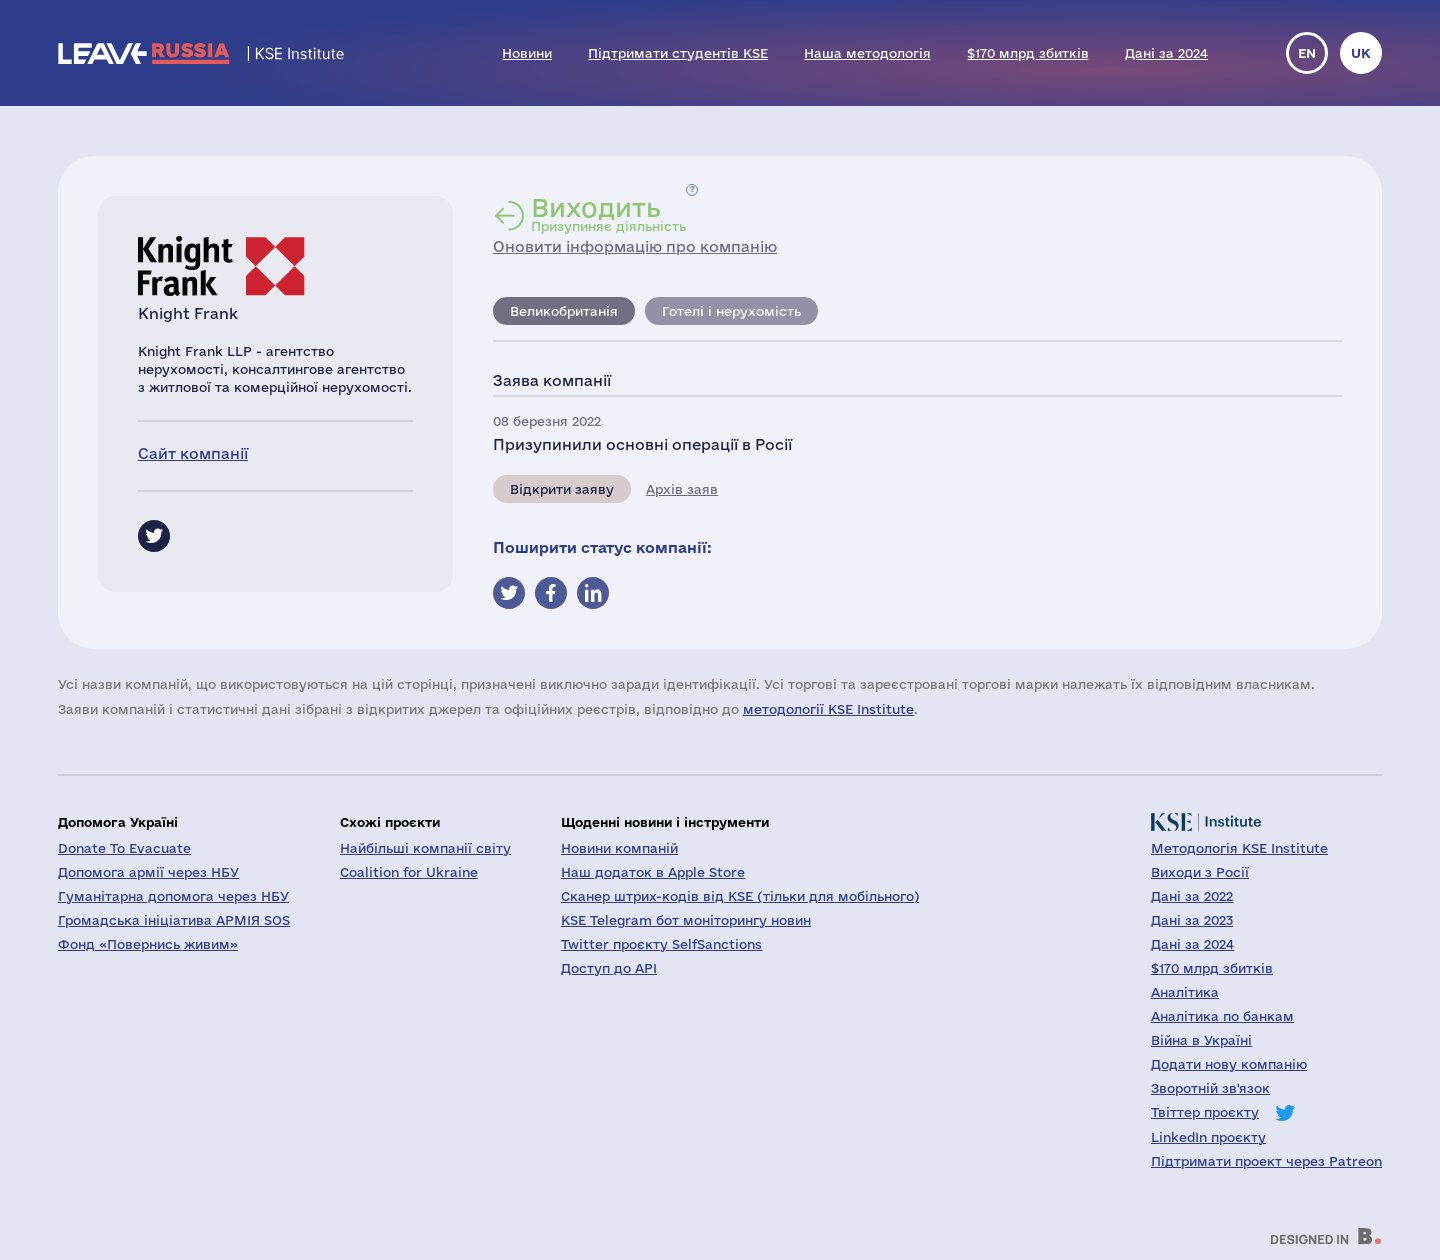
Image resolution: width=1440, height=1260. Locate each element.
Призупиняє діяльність (608, 214)
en (1307, 53)
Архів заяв (682, 489)
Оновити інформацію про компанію (635, 246)
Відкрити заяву (562, 489)
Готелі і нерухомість (731, 311)
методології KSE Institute (828, 709)
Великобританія (564, 311)
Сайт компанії (193, 453)
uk (1361, 53)
